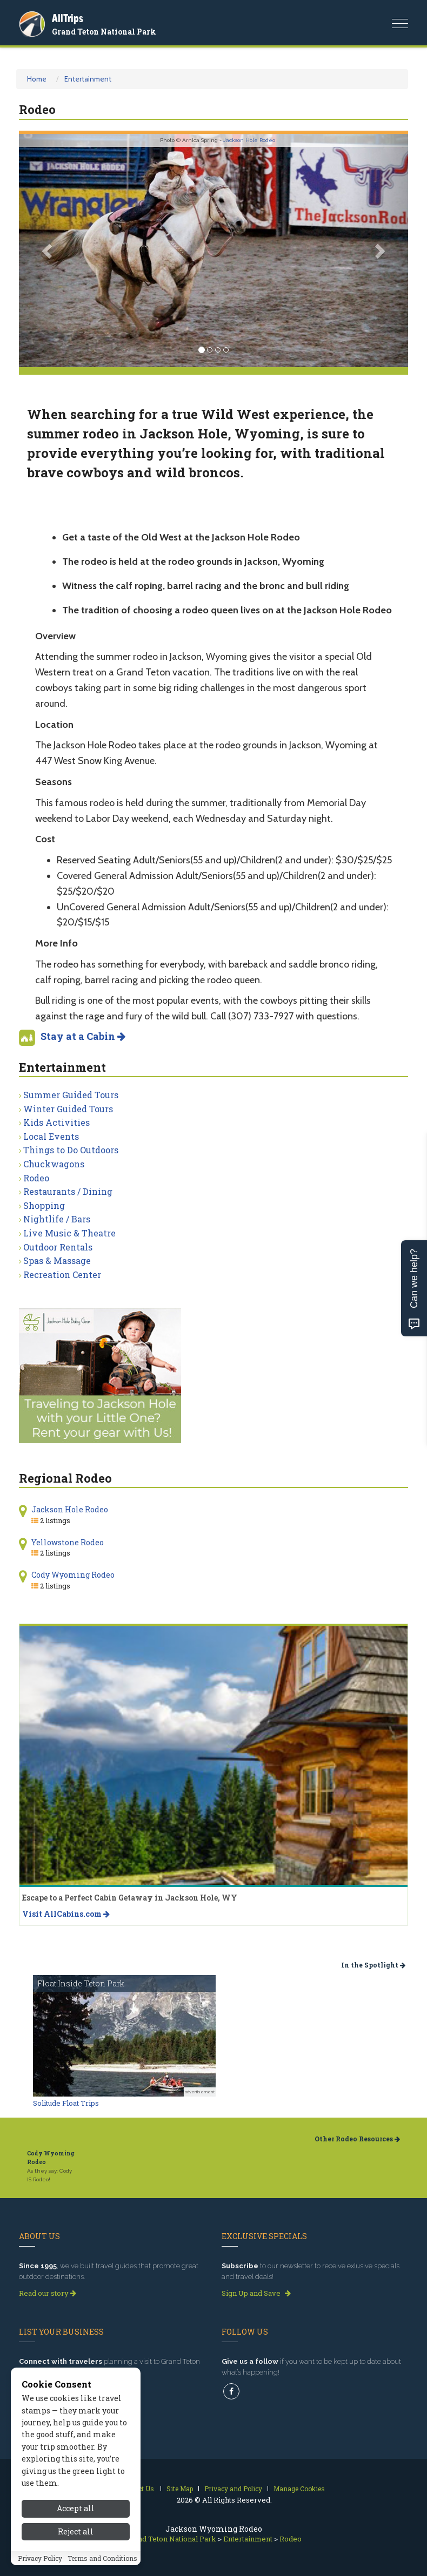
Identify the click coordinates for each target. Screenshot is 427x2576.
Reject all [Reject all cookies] (76, 2531)
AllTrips (67, 18)
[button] (48, 250)
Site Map (179, 2488)
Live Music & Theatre (69, 1233)
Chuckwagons (53, 1163)
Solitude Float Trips (66, 2103)
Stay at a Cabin (83, 1036)
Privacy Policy (40, 2558)
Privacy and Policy (233, 2488)
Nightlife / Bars (56, 1219)
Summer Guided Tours (70, 1094)
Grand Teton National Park (104, 31)
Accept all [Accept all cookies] (76, 2508)
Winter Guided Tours (68, 1108)
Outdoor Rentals (57, 1247)
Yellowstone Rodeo (67, 1542)
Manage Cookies (299, 2488)
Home (36, 79)
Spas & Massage (57, 1260)
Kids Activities (56, 1122)
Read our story (47, 2293)
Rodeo (36, 1178)
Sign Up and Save (256, 2293)
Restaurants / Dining (67, 1191)
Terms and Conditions (102, 2558)
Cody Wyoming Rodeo (73, 1575)
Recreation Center (62, 1274)
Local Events (51, 1136)
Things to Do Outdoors (70, 1149)
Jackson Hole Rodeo (249, 140)
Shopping (44, 1205)
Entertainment (87, 79)
